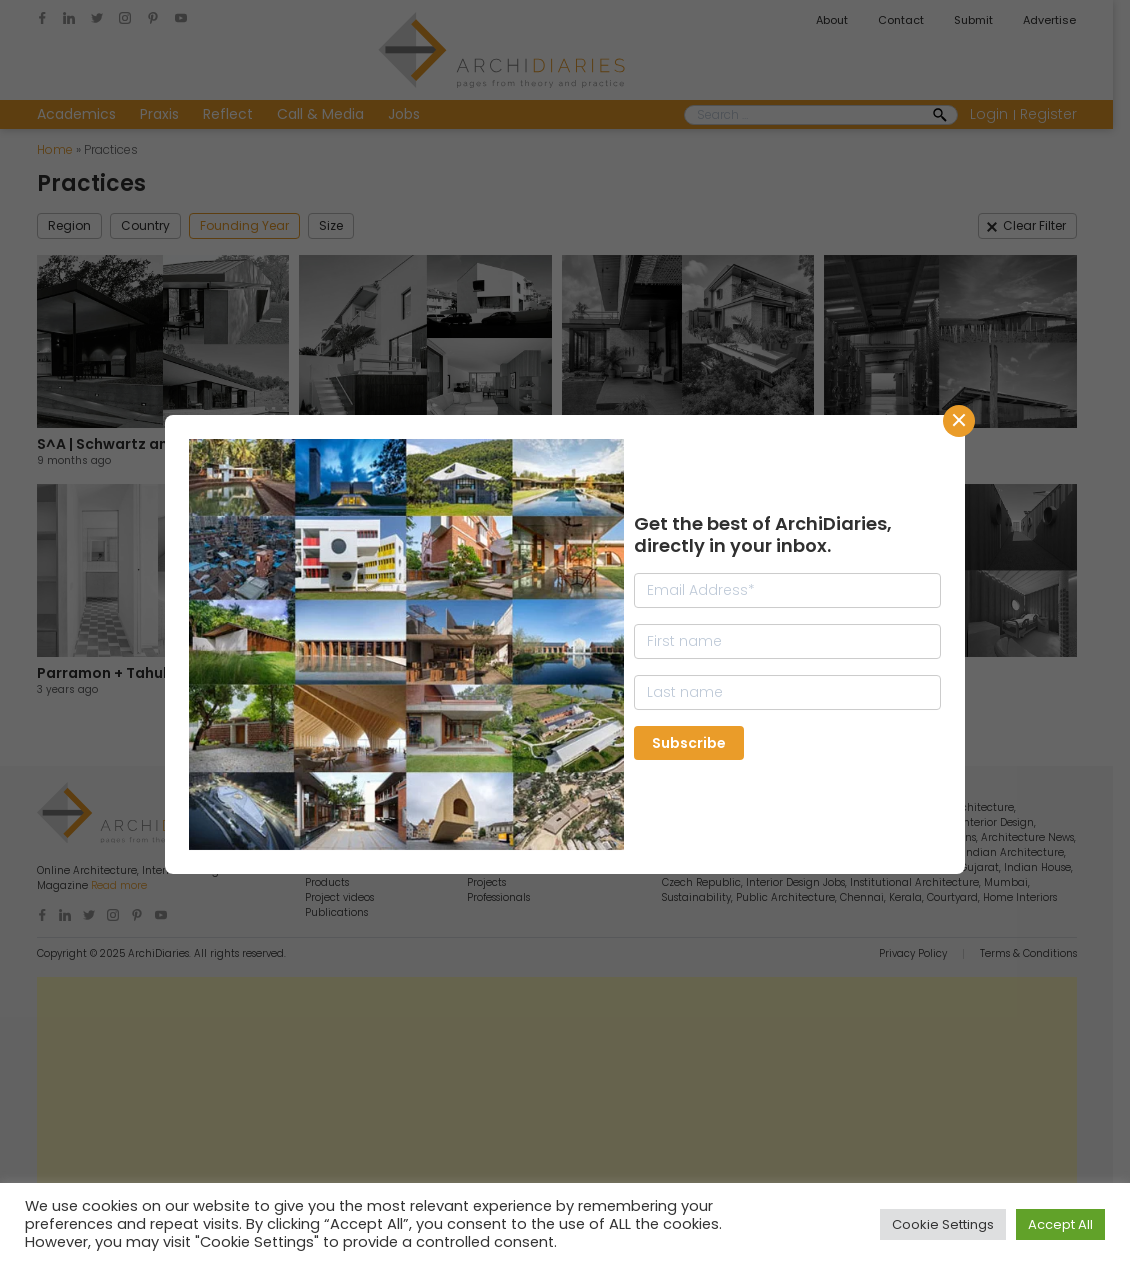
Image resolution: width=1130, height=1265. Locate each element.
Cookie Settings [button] (943, 1224)
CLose (959, 421)
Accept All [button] (1060, 1224)
